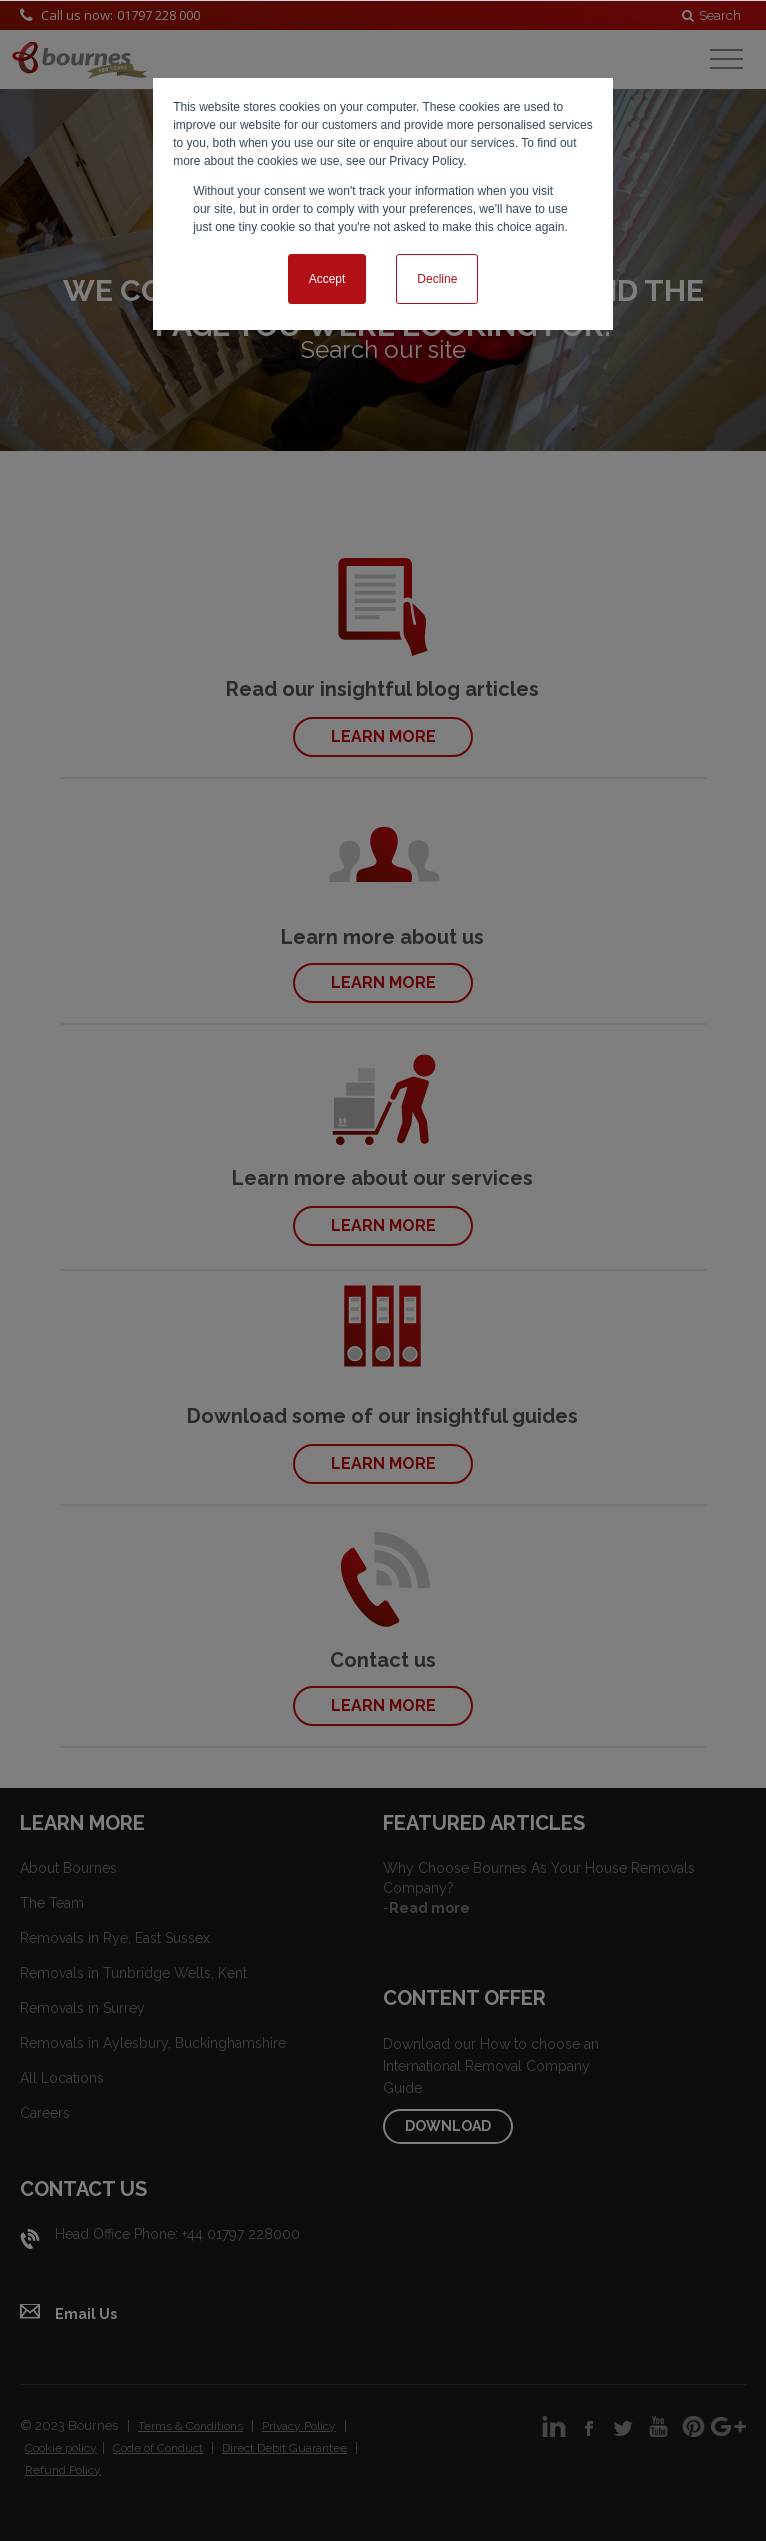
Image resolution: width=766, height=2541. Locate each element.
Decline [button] (437, 279)
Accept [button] (327, 279)
